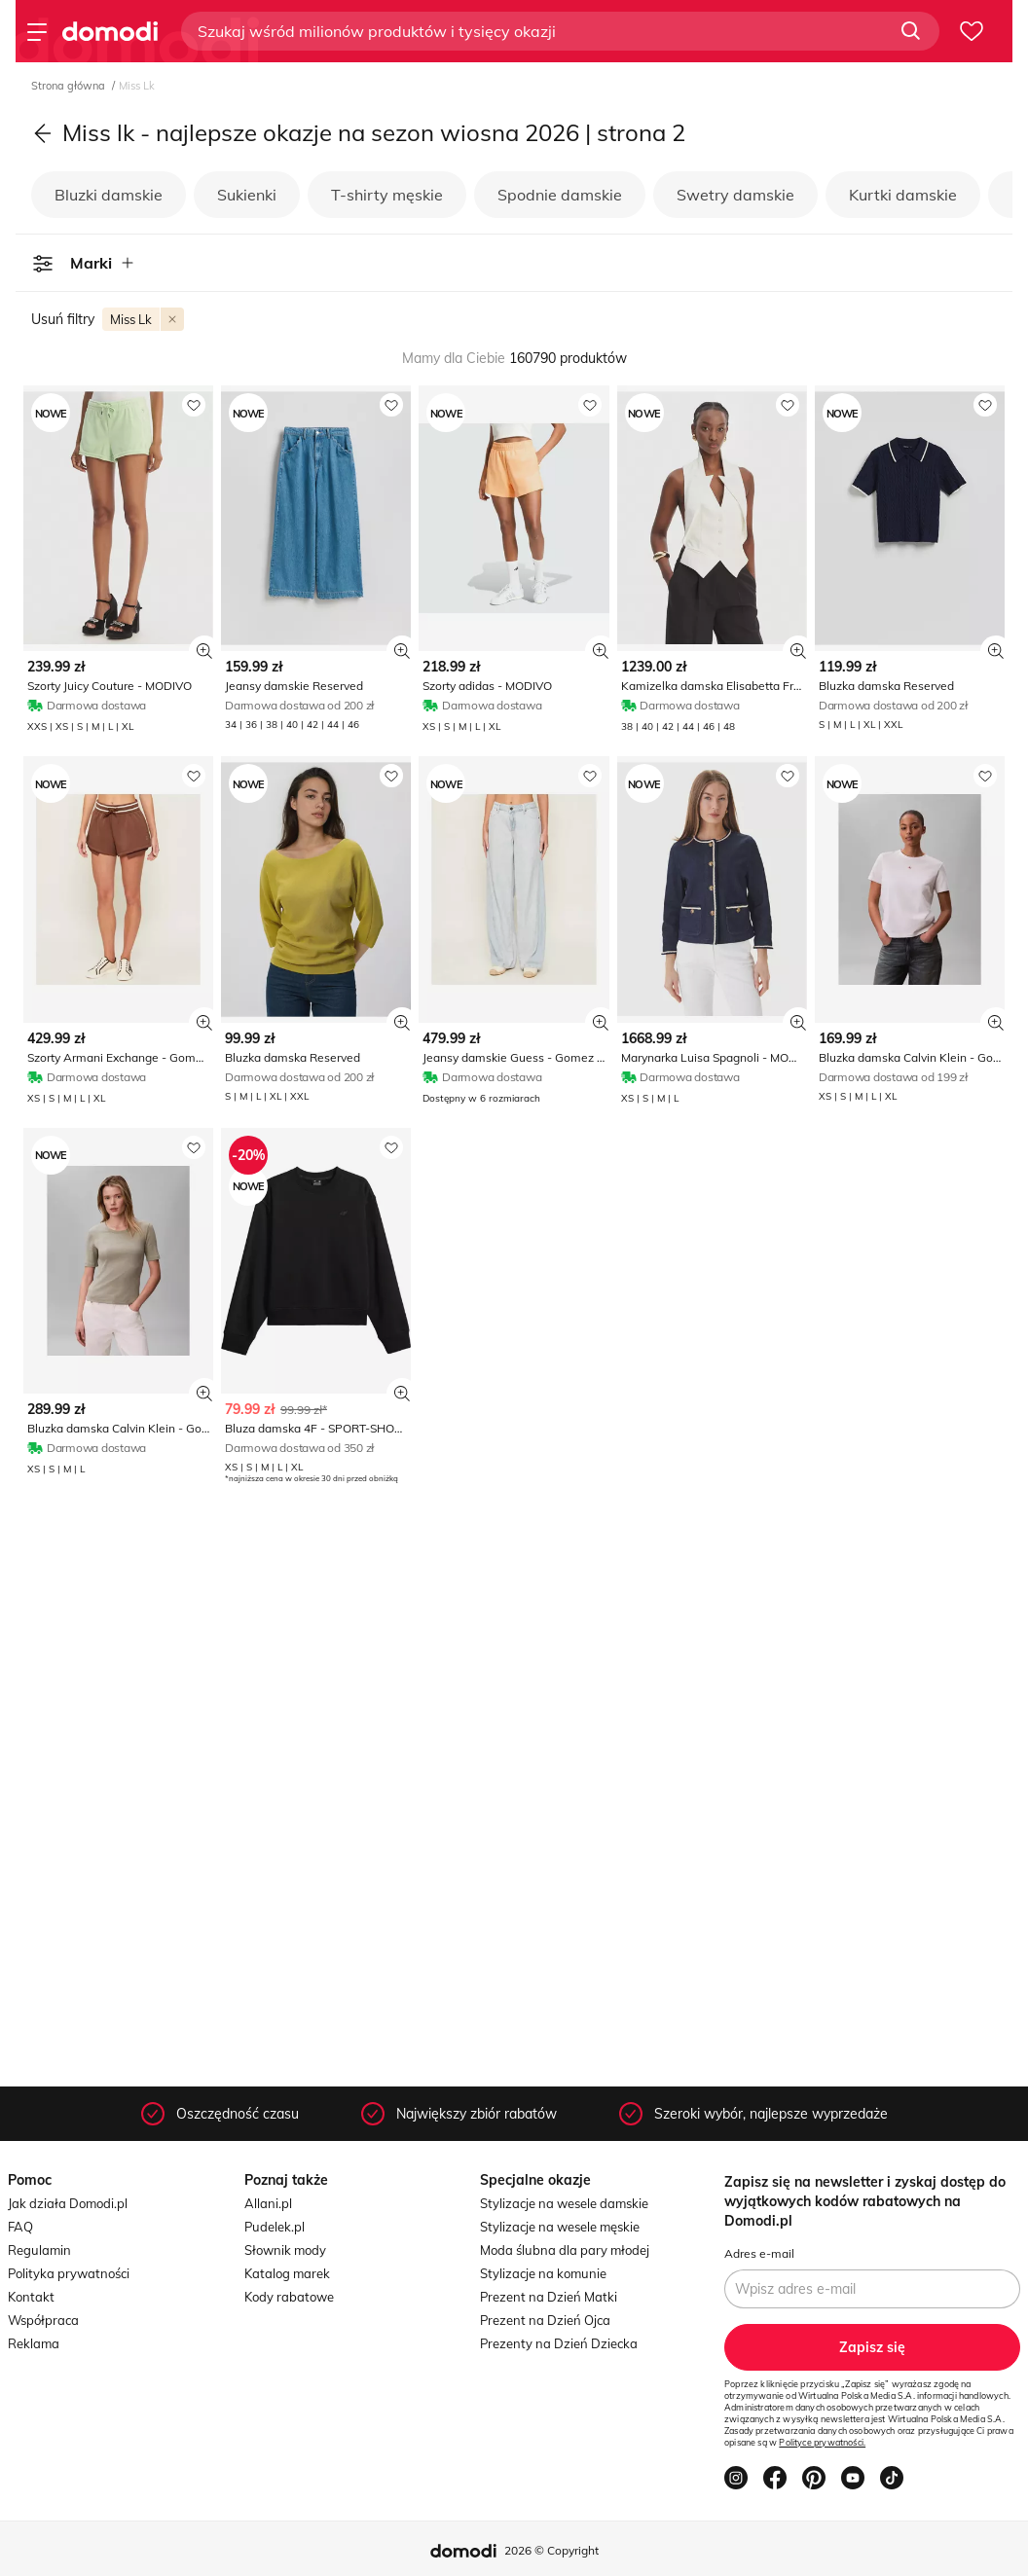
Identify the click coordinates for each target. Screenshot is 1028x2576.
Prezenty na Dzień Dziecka (559, 2343)
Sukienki (246, 194)
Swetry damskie (735, 194)
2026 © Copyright (551, 2550)
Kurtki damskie (903, 194)
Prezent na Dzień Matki (548, 2296)
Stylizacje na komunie (543, 2273)
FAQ (20, 2226)
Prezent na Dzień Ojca (545, 2320)
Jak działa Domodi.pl (68, 2203)
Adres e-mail (759, 2253)
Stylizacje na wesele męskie (560, 2226)
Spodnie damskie (559, 194)
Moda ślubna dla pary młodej (564, 2250)
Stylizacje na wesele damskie (564, 2203)
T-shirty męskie (387, 194)
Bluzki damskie (109, 194)
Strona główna (69, 85)
